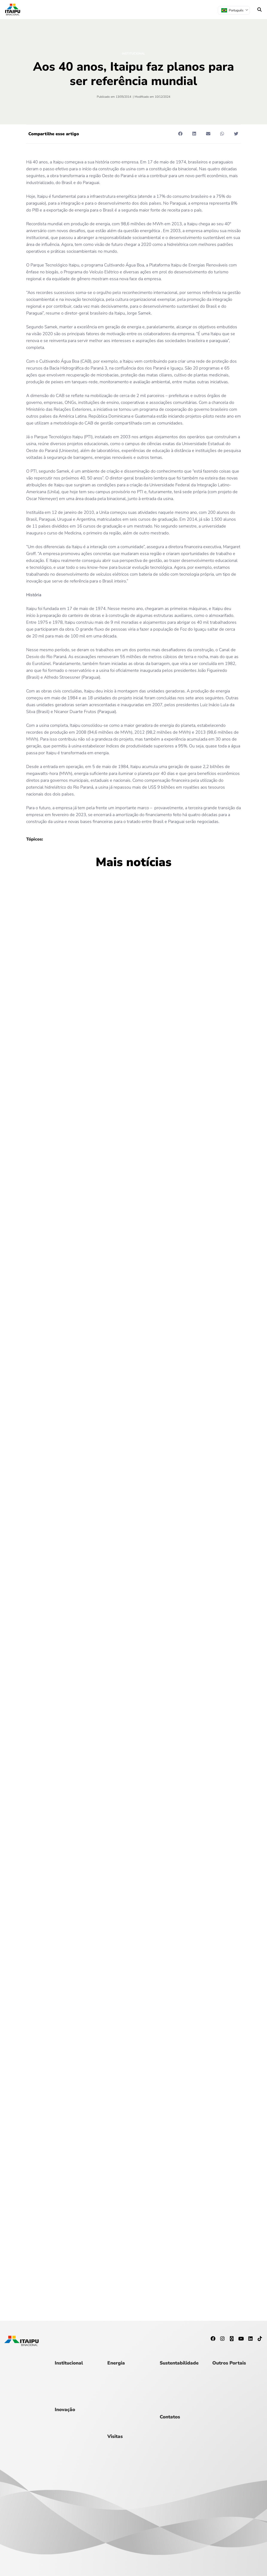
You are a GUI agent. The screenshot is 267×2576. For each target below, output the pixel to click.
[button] (180, 133)
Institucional (133, 54)
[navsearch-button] (259, 9)
